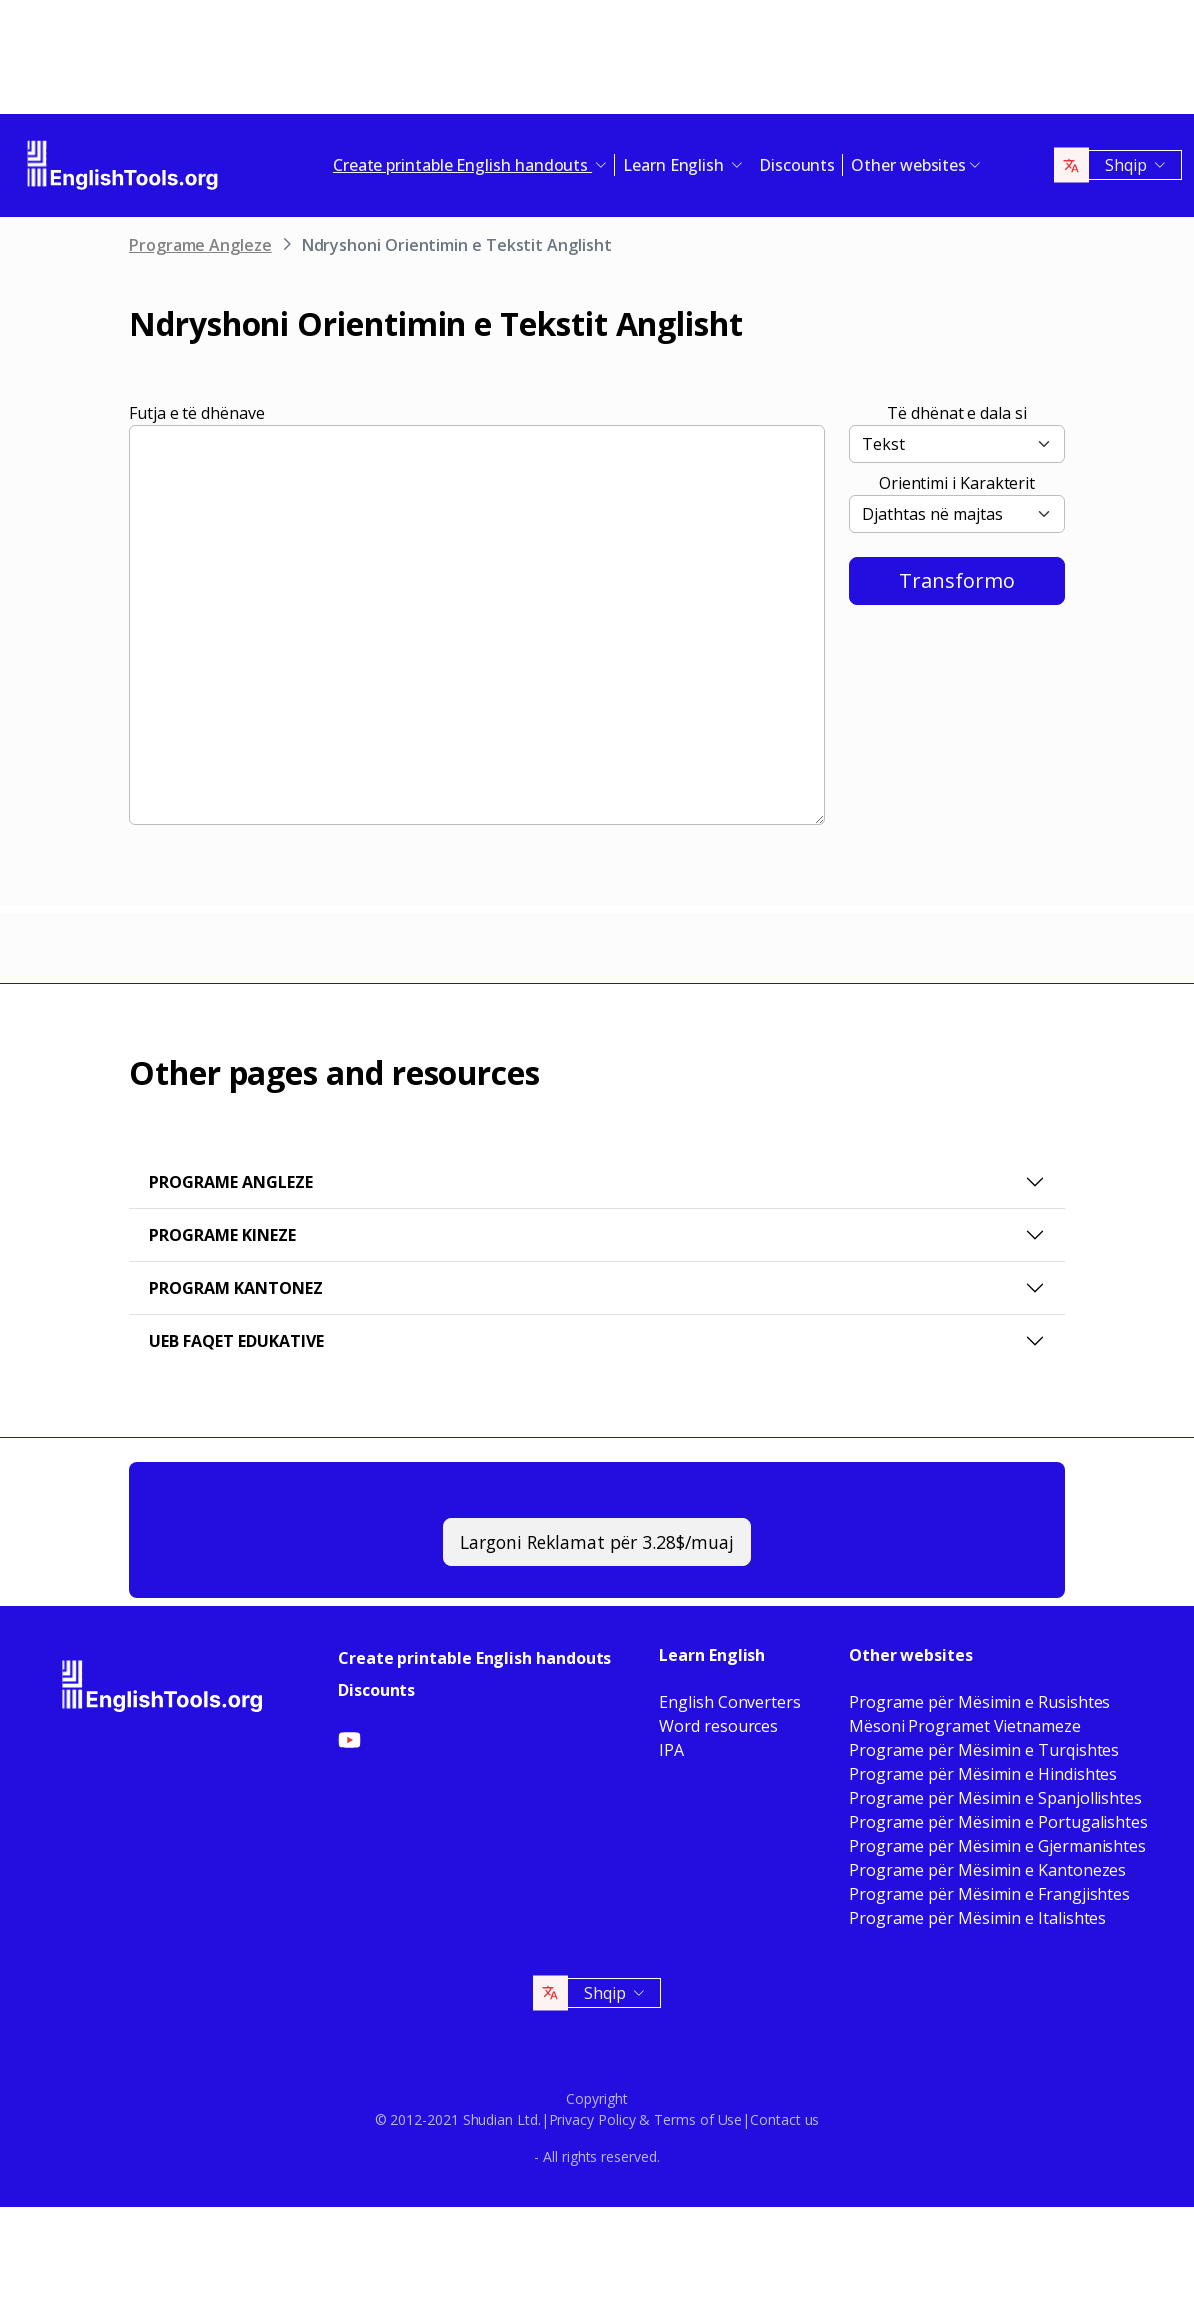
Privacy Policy (592, 2119)
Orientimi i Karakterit (957, 483)
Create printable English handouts (474, 1658)
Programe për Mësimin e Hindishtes (983, 1774)
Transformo (957, 580)
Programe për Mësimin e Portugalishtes (998, 1822)
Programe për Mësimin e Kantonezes (987, 1870)
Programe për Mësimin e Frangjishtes (989, 1894)
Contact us (784, 2119)
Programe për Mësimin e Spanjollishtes (995, 1798)
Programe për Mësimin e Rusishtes (979, 1702)
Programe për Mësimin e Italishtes (977, 1918)
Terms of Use (698, 2119)
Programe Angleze (200, 245)
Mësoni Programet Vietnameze (965, 1726)
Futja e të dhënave (197, 413)
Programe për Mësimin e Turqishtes (984, 1750)
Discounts (797, 165)
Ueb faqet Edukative (236, 1341)
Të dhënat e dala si (956, 413)
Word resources (718, 1726)
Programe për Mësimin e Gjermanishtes (997, 1846)
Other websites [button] (908, 165)
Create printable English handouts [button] (462, 165)
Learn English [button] (675, 165)
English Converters (730, 1702)
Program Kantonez (236, 1288)
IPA (671, 1750)
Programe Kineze (222, 1235)
